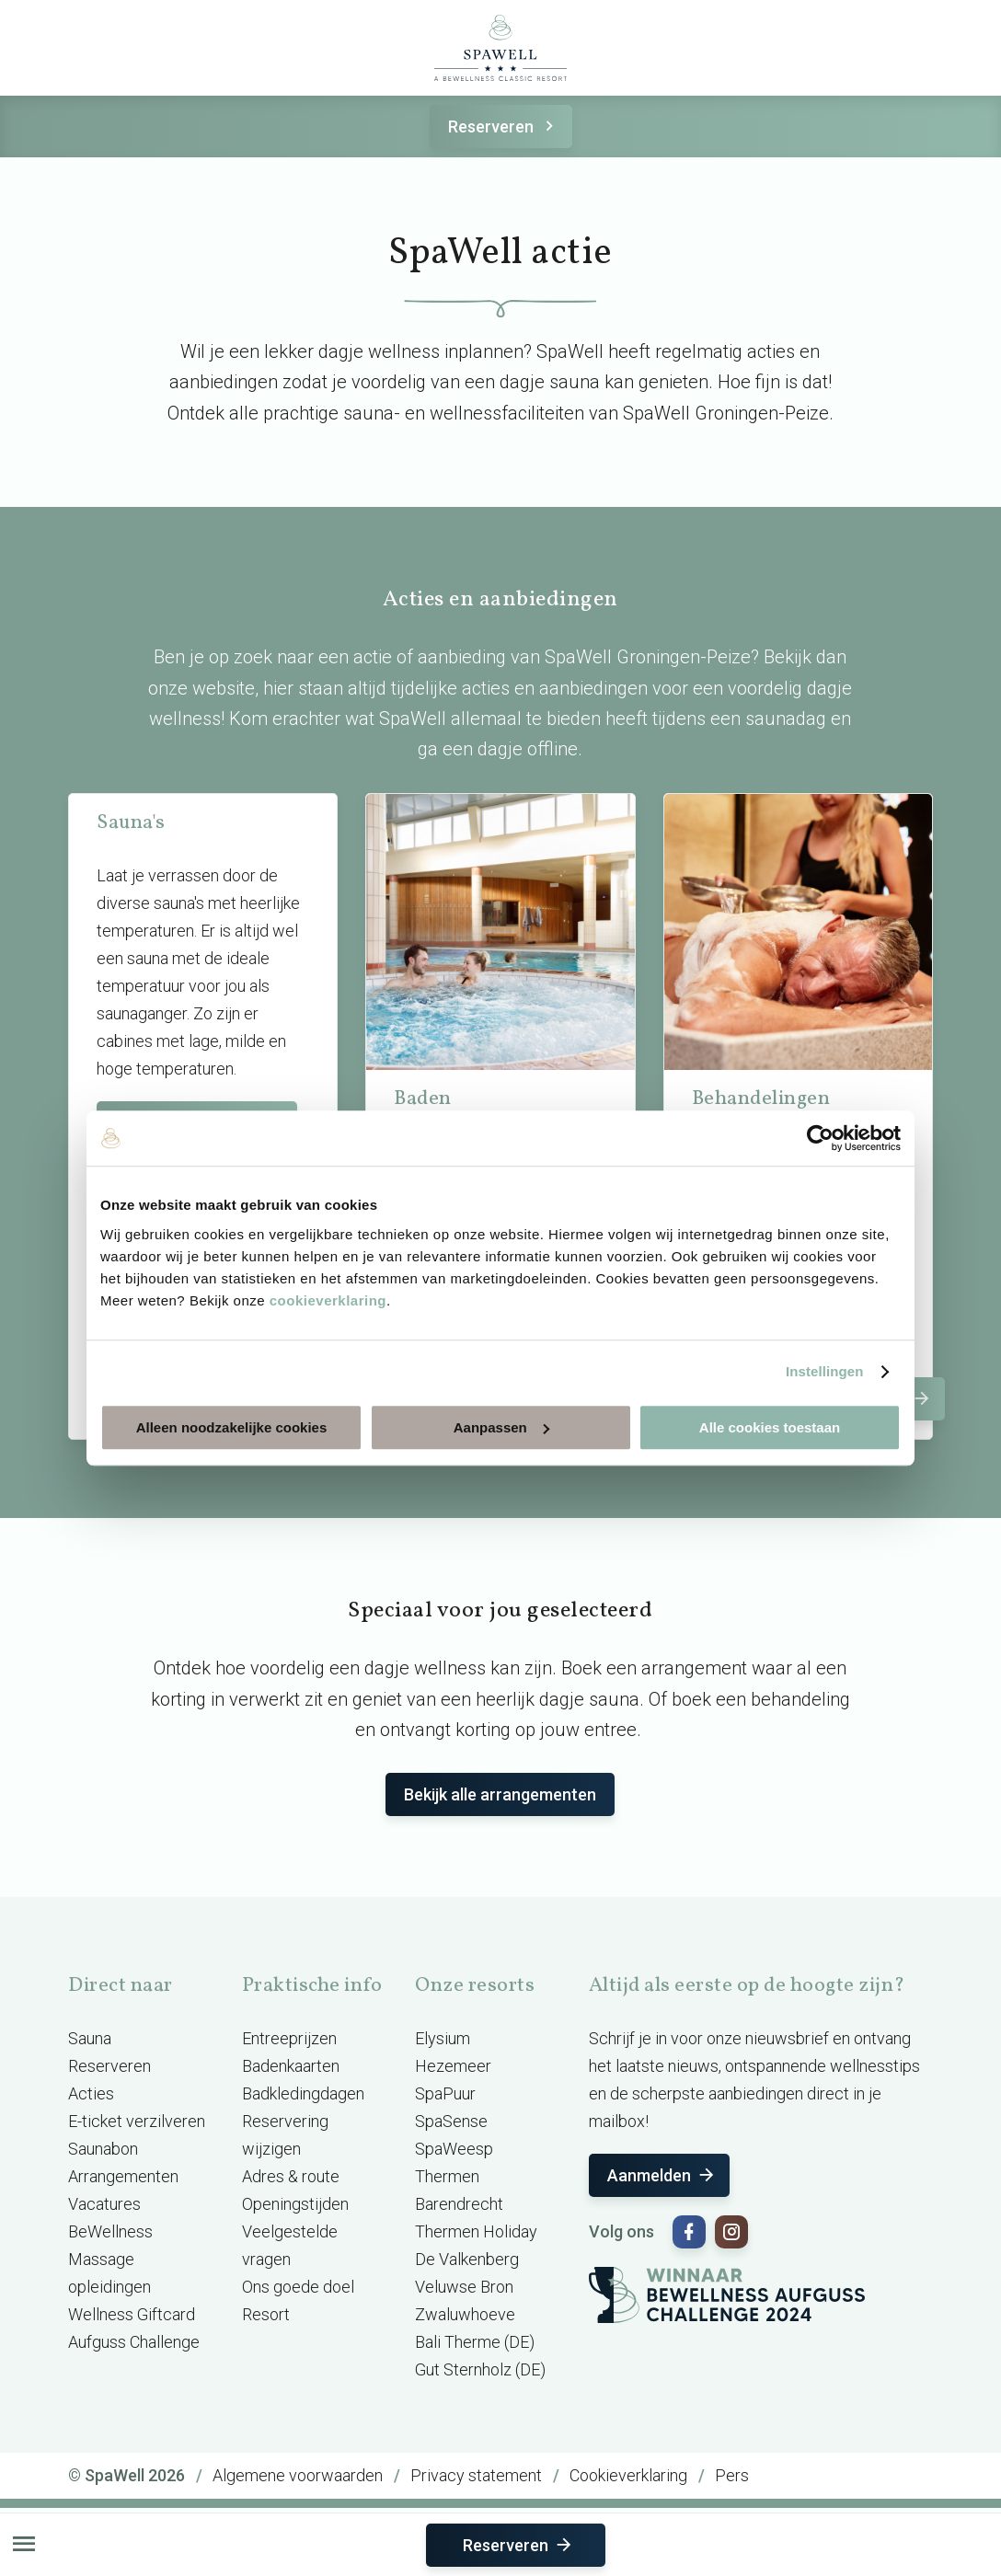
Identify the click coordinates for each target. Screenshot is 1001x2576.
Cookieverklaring (628, 2475)
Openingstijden (295, 2204)
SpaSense (451, 2121)
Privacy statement (476, 2475)
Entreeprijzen (289, 2038)
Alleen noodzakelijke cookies (232, 1427)
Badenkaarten (290, 2066)
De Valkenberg (467, 2259)
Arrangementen (123, 2176)
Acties (91, 2093)
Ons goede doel (298, 2286)
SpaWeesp (454, 2148)
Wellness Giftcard (131, 2314)
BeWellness (110, 2231)
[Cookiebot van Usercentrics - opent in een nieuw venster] (820, 1138)
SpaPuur (445, 2093)
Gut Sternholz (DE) (480, 2369)
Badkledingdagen (303, 2093)
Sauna (89, 2038)
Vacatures (104, 2204)
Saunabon (103, 2148)
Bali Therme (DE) (475, 2342)
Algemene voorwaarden (298, 2475)
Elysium (442, 2038)
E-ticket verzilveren (136, 2121)
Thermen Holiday (476, 2231)
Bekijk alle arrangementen (500, 1794)
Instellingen (825, 1371)
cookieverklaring (328, 1300)
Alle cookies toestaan (769, 1427)
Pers (732, 2475)
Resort (266, 2314)
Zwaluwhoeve (465, 2314)
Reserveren (503, 126)
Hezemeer (453, 2066)
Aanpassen (501, 1427)
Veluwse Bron (464, 2286)
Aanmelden (662, 2175)
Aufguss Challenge (134, 2342)
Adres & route (290, 2176)
